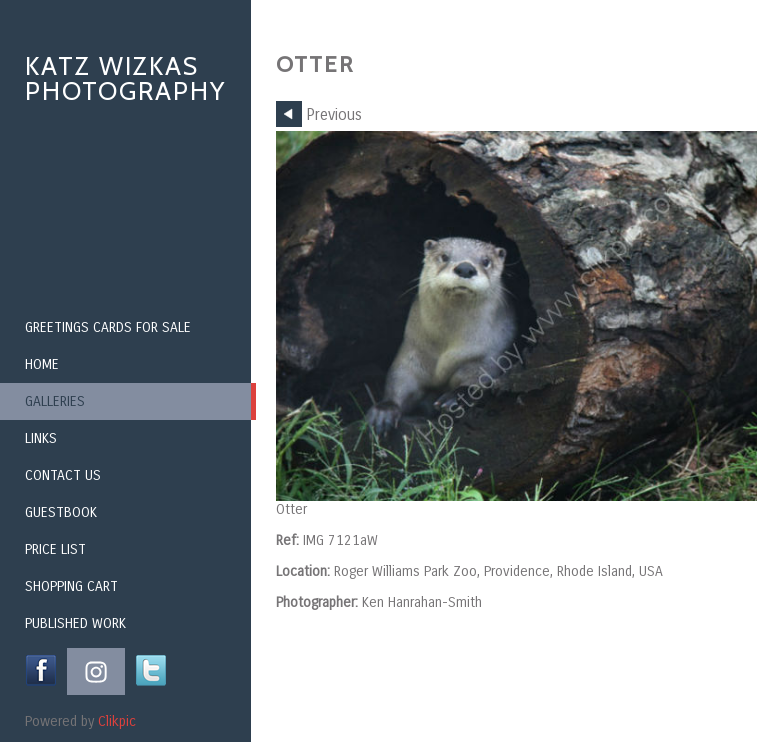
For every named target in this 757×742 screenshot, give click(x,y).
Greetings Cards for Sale (108, 327)
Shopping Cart (71, 586)
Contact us (63, 475)
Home (42, 364)
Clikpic (117, 721)
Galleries (55, 401)
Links (41, 438)
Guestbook (61, 512)
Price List (55, 549)
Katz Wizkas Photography (125, 78)
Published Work (75, 623)
